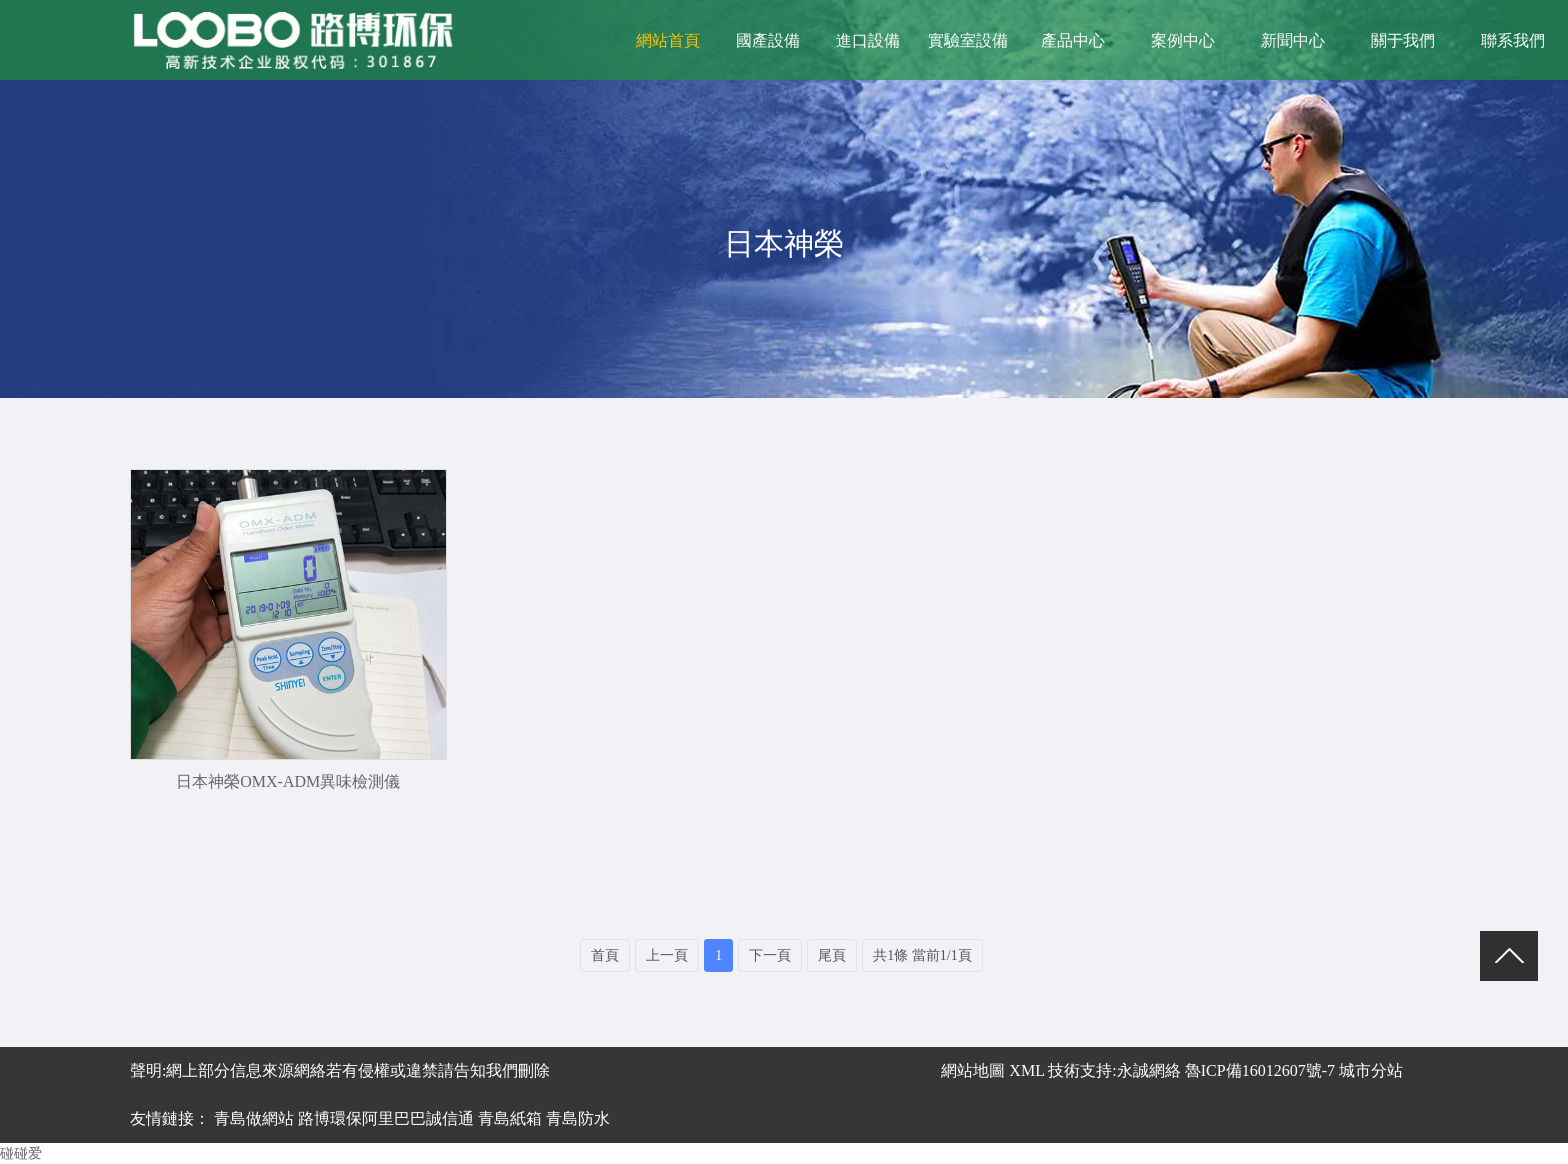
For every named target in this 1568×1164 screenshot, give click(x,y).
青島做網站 (254, 1118)
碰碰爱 (21, 1153)
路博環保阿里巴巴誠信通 (386, 1118)
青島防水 (578, 1118)
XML (1024, 1070)
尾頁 (832, 955)
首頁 (605, 955)
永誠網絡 (1149, 1070)
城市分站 (1371, 1070)
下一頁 (770, 955)
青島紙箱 (510, 1118)
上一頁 (667, 955)
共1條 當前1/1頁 (922, 955)
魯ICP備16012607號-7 (1260, 1070)
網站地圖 (973, 1070)
